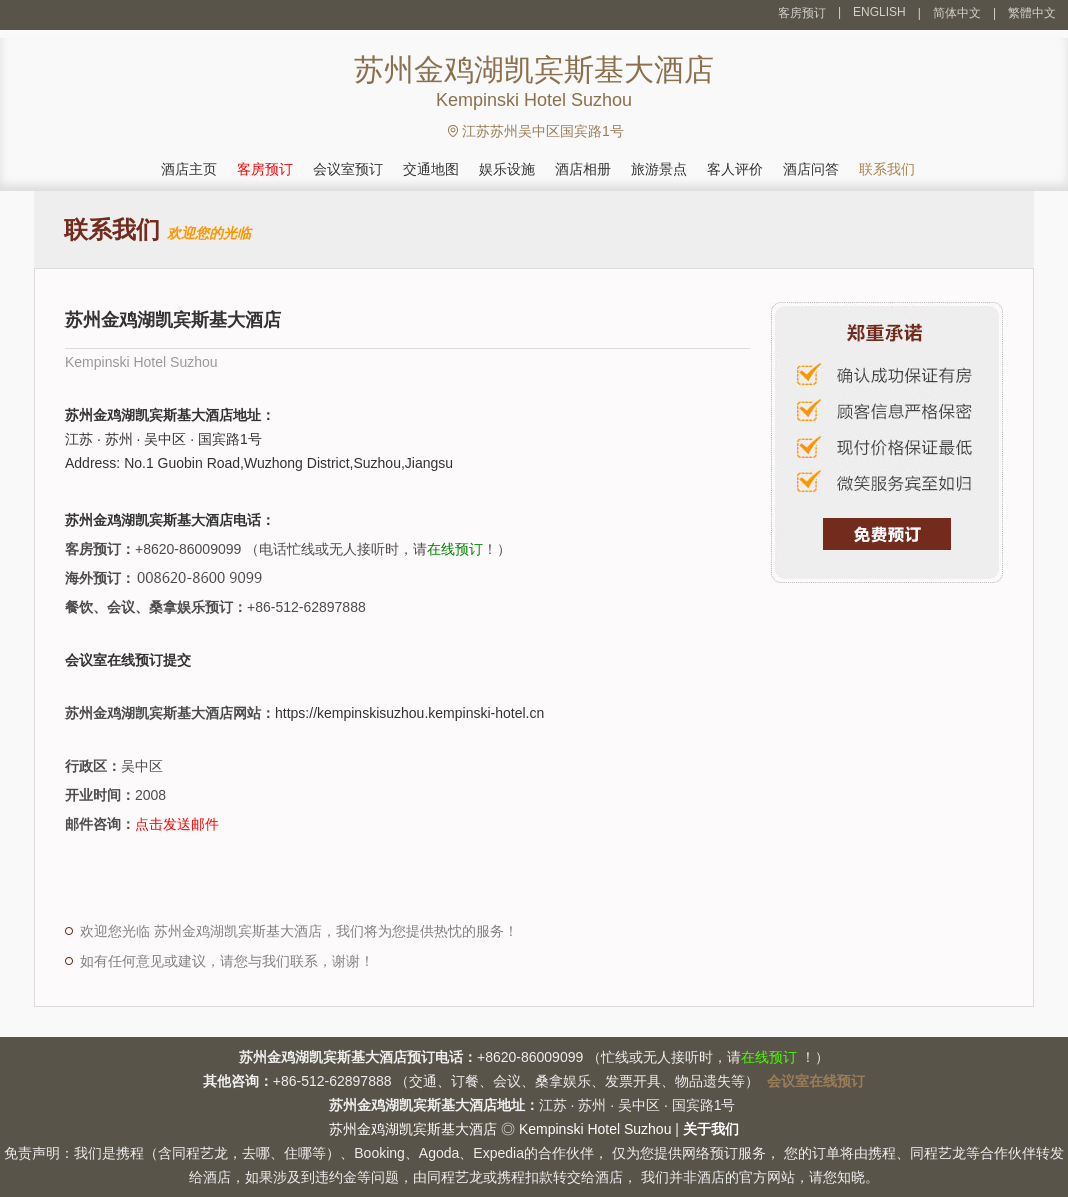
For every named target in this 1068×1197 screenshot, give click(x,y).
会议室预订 (348, 169)
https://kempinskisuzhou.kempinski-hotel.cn (409, 713)
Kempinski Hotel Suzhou (595, 1129)
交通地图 (431, 169)
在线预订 (455, 549)
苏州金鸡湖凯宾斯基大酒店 (413, 1129)
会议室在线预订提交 (128, 660)
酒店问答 (811, 169)
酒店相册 (583, 169)
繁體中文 (1032, 13)
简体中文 (957, 13)
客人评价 (735, 169)
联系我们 (887, 169)
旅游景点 (659, 169)
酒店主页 (189, 169)
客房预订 (802, 13)
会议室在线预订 (816, 1081)
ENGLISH (879, 12)
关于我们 (711, 1129)
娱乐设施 (507, 169)
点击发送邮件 (177, 824)
